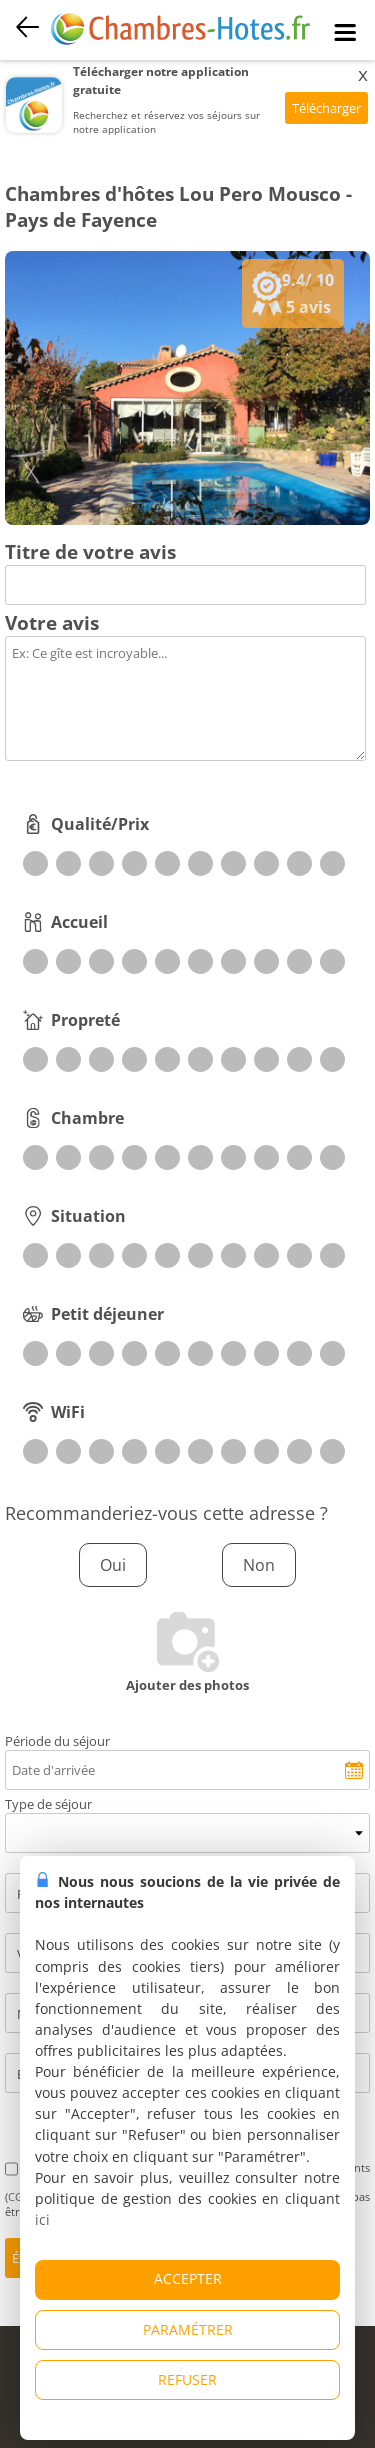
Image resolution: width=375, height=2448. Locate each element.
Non (259, 1565)
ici (42, 2219)
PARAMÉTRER (188, 2329)
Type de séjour (48, 1804)
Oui (113, 1565)
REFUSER (187, 2379)
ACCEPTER (188, 2278)
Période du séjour (57, 1741)
